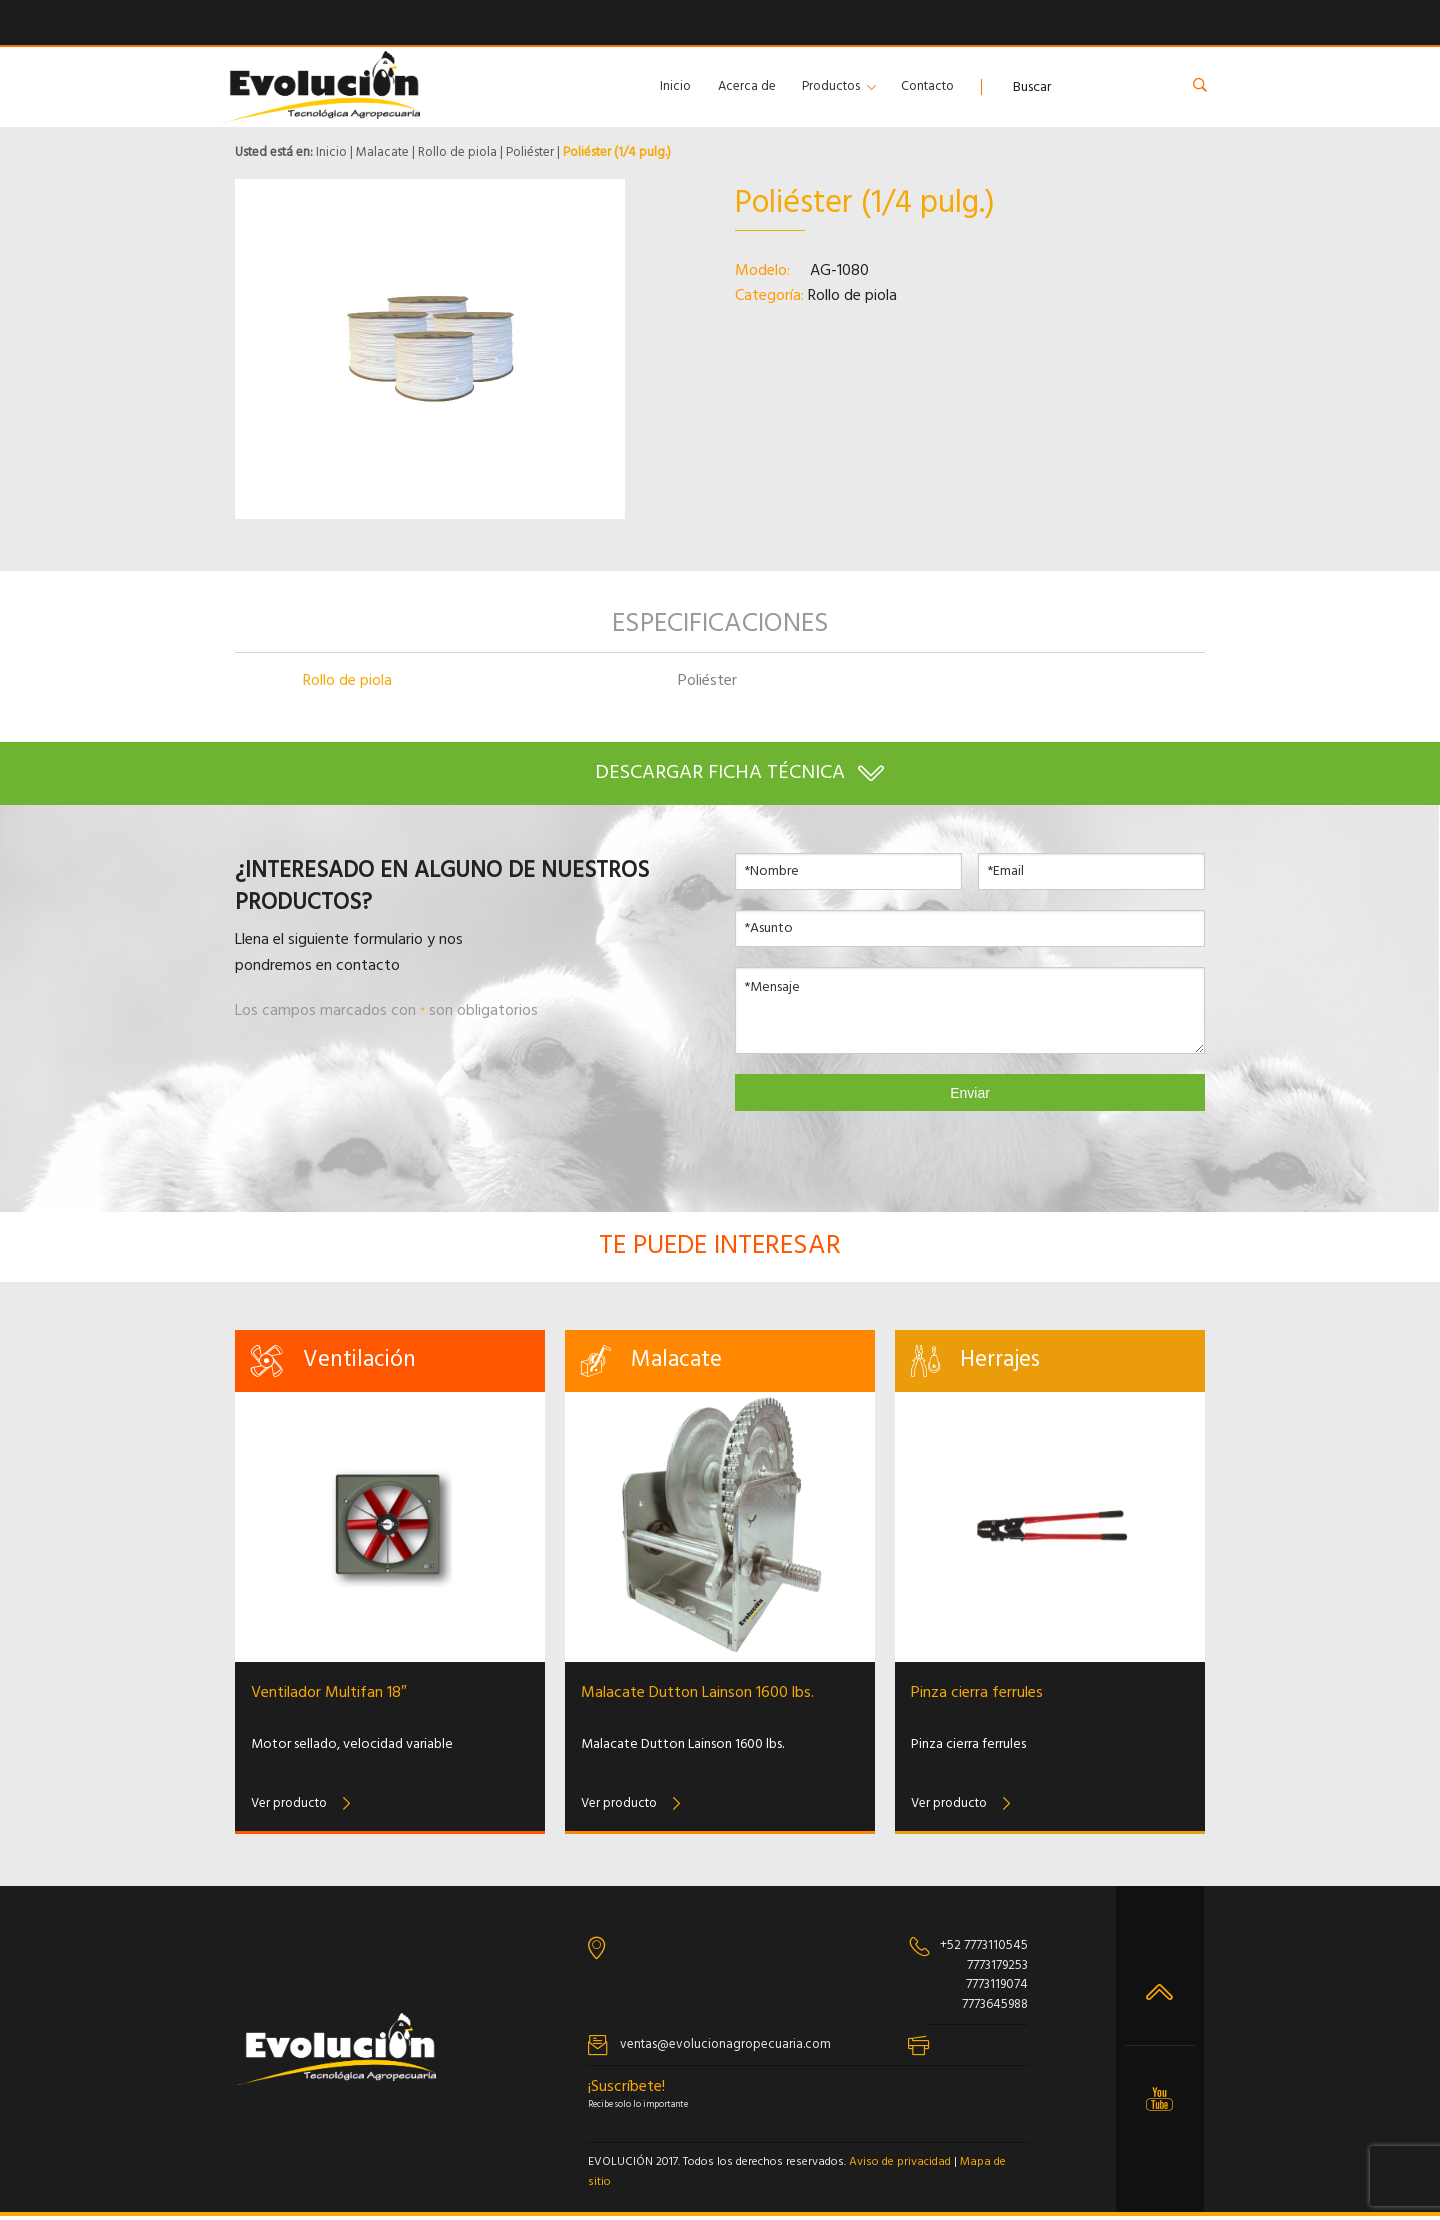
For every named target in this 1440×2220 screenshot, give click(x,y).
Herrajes (1000, 1364)
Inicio (675, 86)
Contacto (927, 86)
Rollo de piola (457, 152)
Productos (831, 86)
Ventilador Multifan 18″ (329, 1697)
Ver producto (289, 1808)
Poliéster (530, 152)
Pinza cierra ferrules (977, 1697)
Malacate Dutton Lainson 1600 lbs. (697, 1697)
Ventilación (359, 1364)
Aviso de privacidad (900, 2167)
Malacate (382, 152)
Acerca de (747, 86)
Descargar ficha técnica (720, 774)
